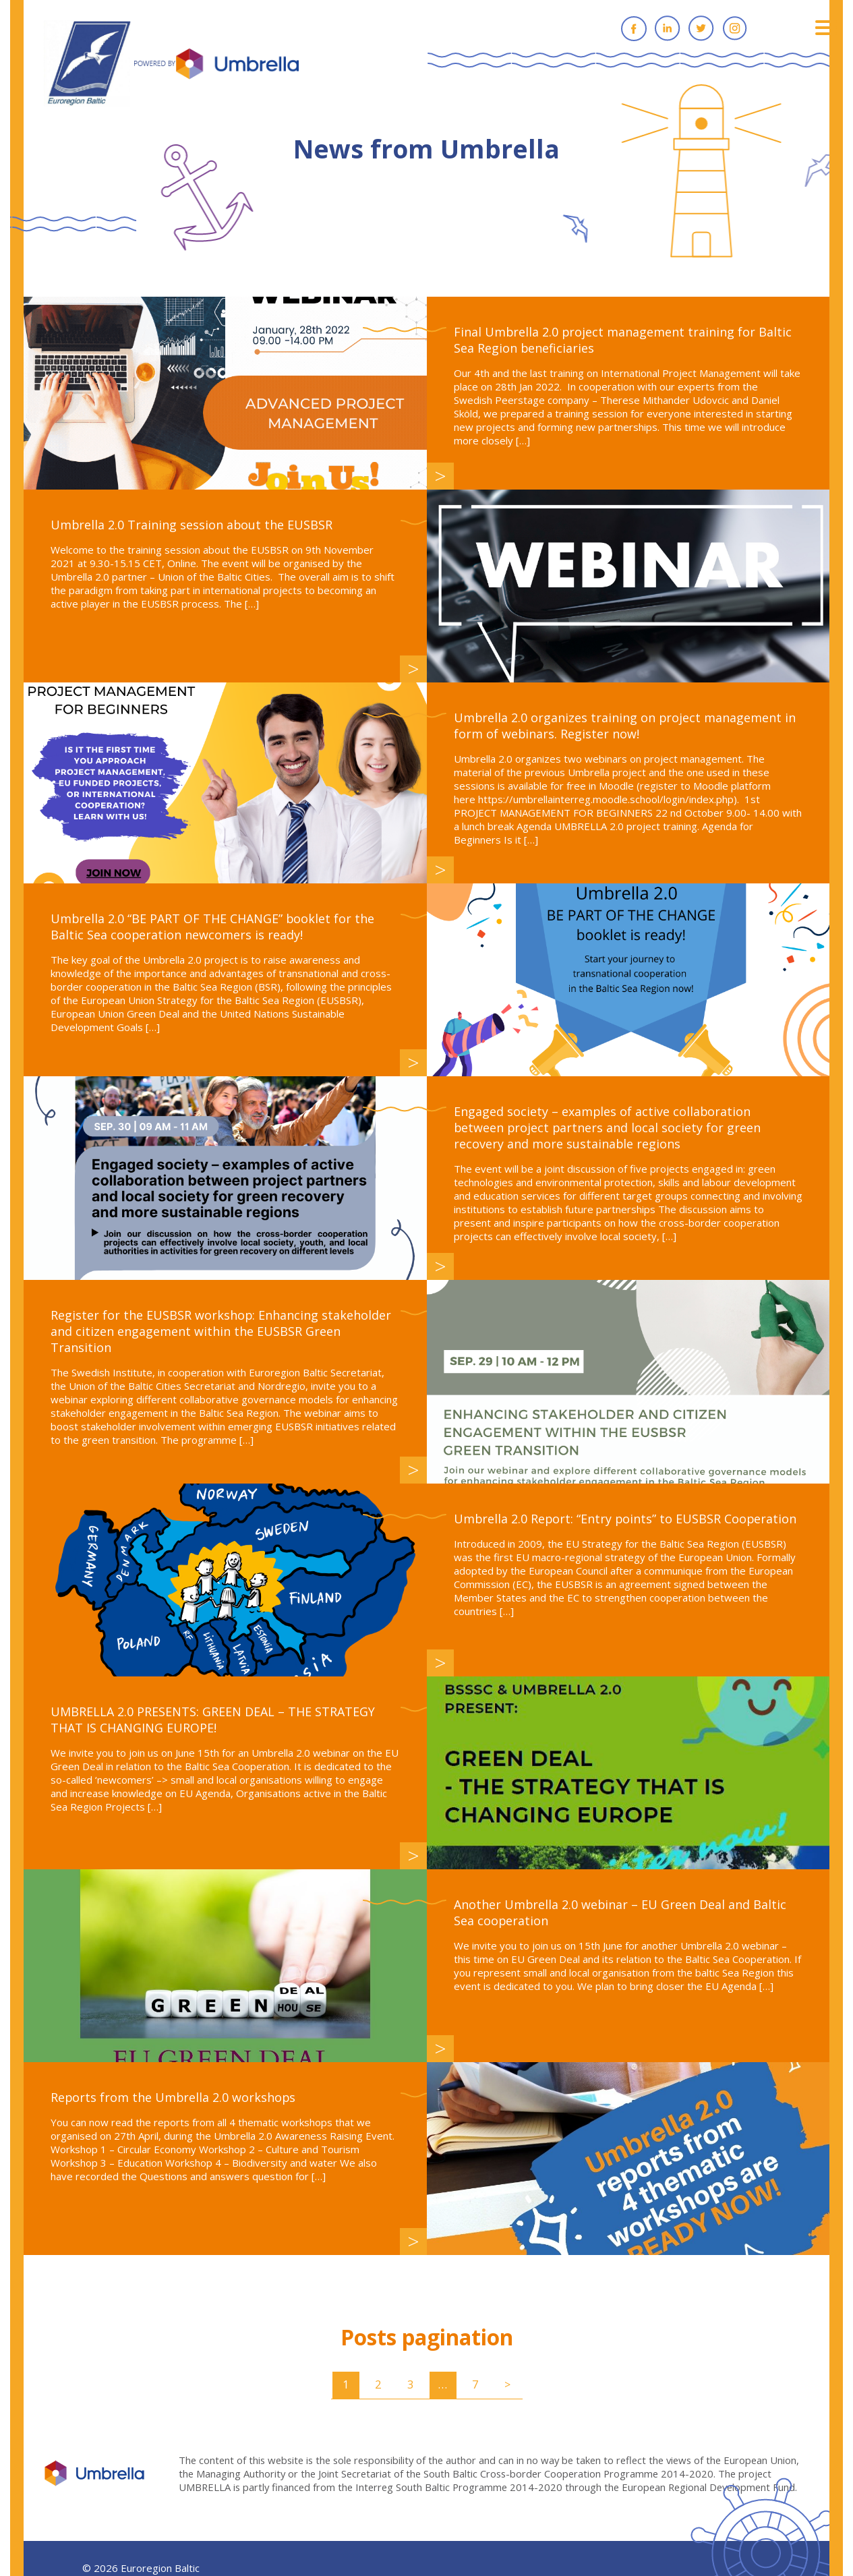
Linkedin (667, 28)
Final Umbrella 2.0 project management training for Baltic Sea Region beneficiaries (623, 340)
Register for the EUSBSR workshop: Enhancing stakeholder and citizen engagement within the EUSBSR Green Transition (221, 1331)
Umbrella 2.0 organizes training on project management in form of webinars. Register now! (625, 725)
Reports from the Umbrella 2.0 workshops (174, 2097)
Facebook (633, 28)
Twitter (701, 28)
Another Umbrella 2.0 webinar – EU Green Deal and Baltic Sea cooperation (621, 1912)
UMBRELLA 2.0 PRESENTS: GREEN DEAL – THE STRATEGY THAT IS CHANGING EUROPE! (213, 1719)
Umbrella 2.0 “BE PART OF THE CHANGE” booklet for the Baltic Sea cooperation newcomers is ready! (213, 926)
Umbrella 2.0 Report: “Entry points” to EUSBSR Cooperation (626, 1519)
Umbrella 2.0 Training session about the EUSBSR (192, 525)
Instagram (735, 28)
